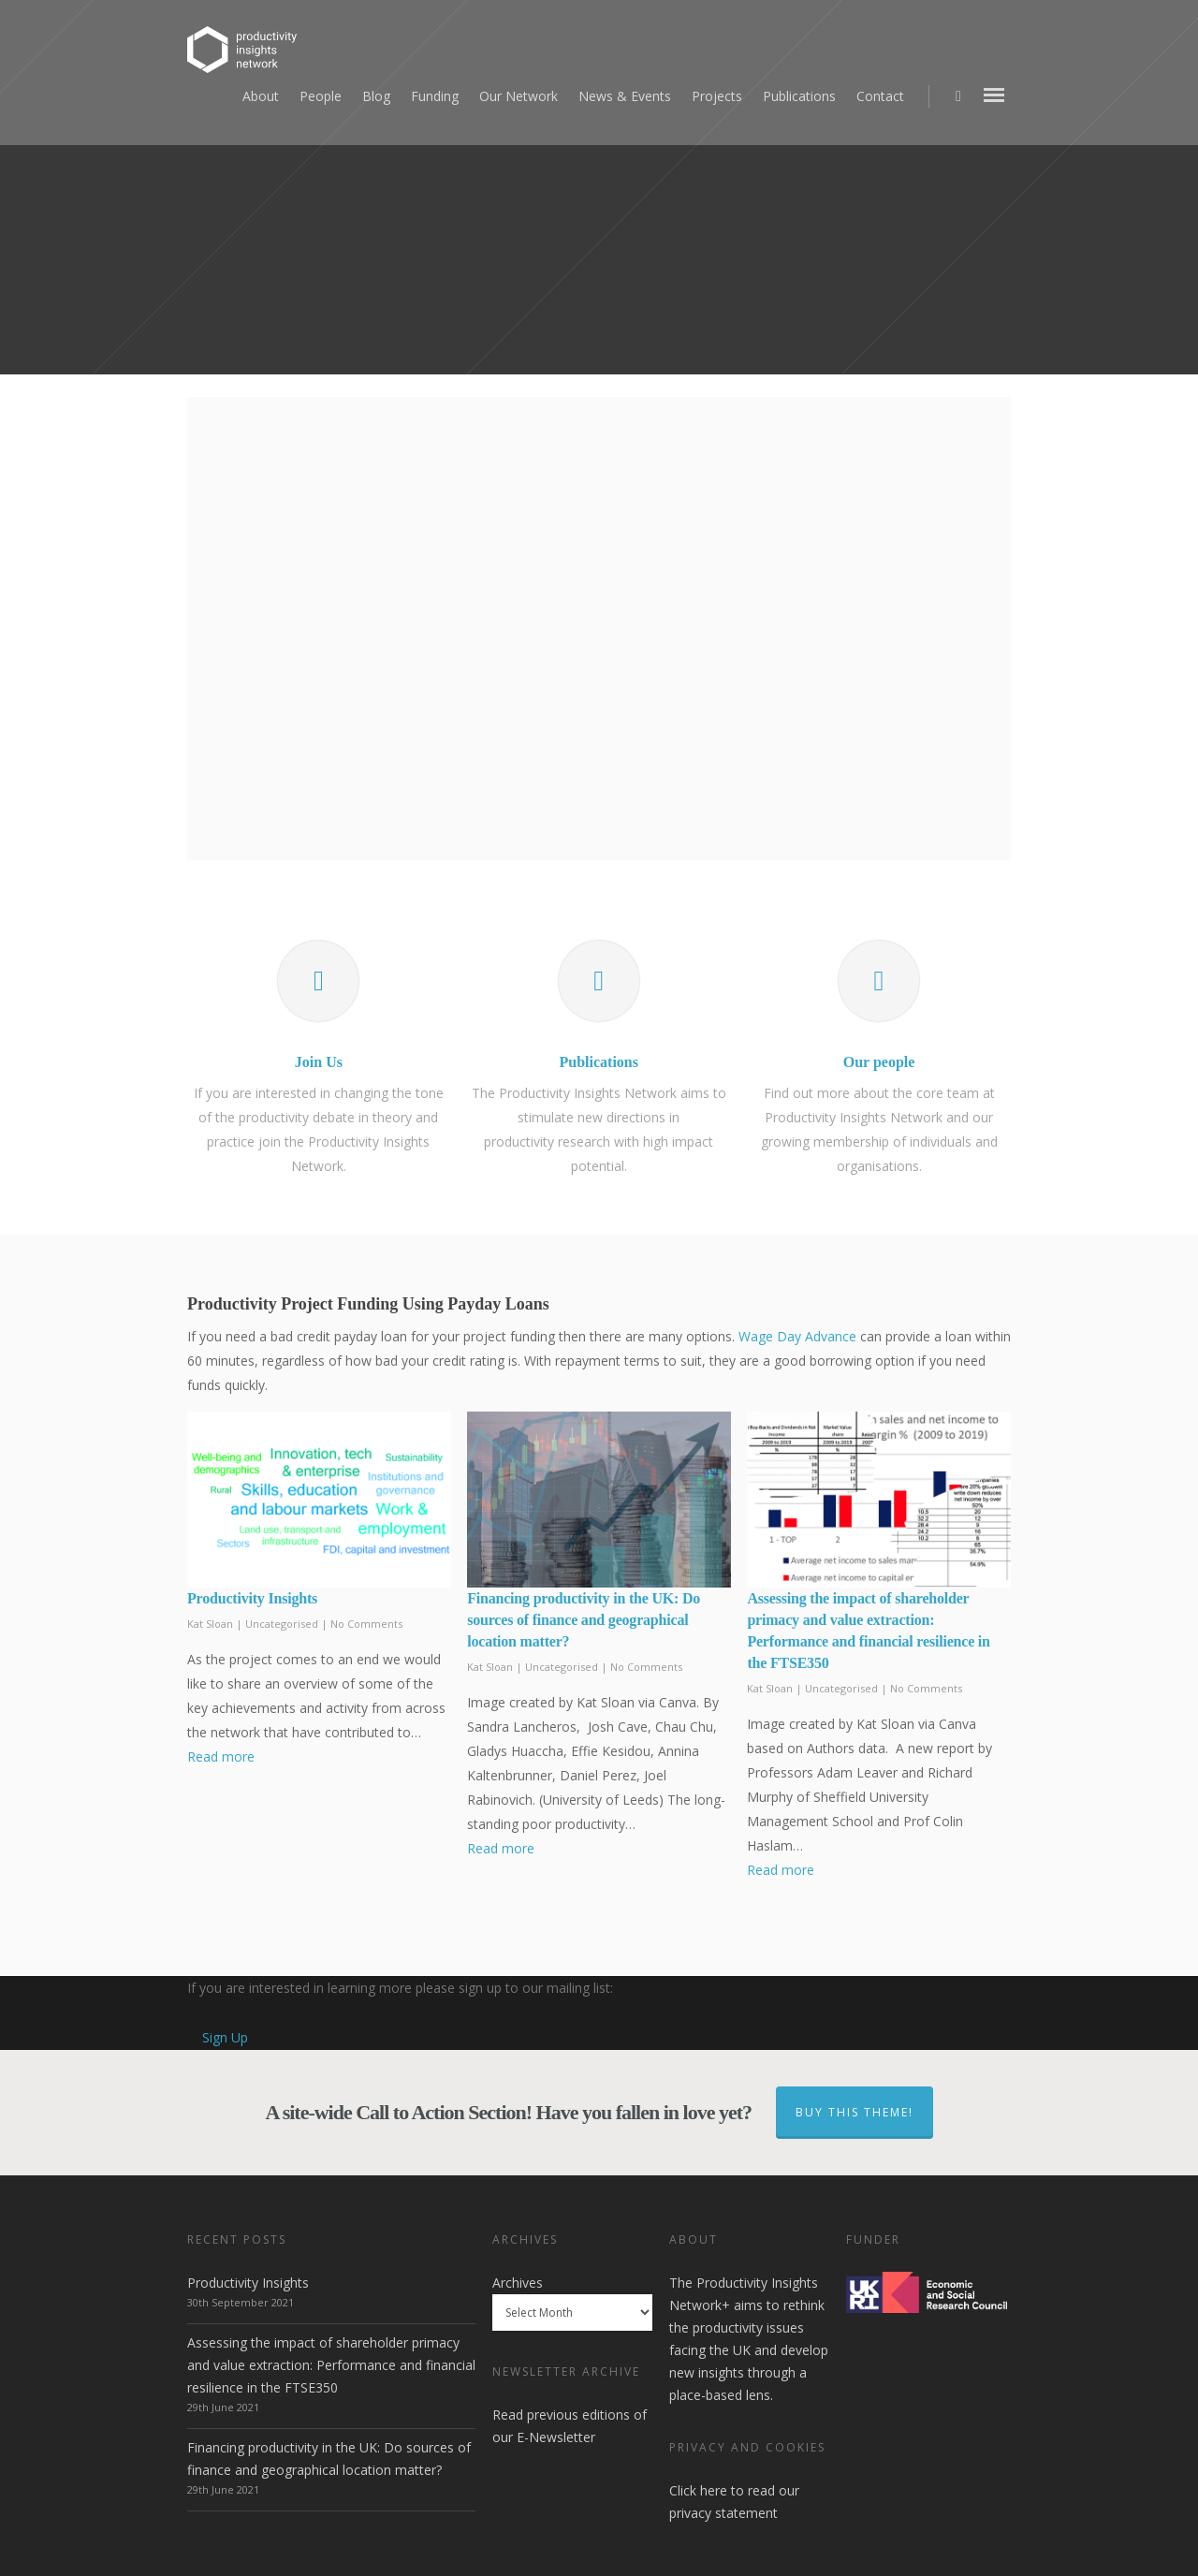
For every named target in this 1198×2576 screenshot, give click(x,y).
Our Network (518, 96)
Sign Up (225, 2037)
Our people (879, 1062)
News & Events (624, 96)
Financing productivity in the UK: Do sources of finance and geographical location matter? (583, 1619)
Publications (799, 96)
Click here (698, 2490)
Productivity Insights (252, 1598)
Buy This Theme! (854, 2112)
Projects (717, 96)
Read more (221, 1756)
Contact (880, 96)
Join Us (319, 1062)
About (260, 96)
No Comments (366, 1624)
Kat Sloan (210, 1624)
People (321, 96)
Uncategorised (281, 1624)
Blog (376, 96)
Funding (435, 96)
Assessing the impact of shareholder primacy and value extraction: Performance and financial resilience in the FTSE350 (331, 2365)
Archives (517, 2282)
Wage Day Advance (797, 1336)
